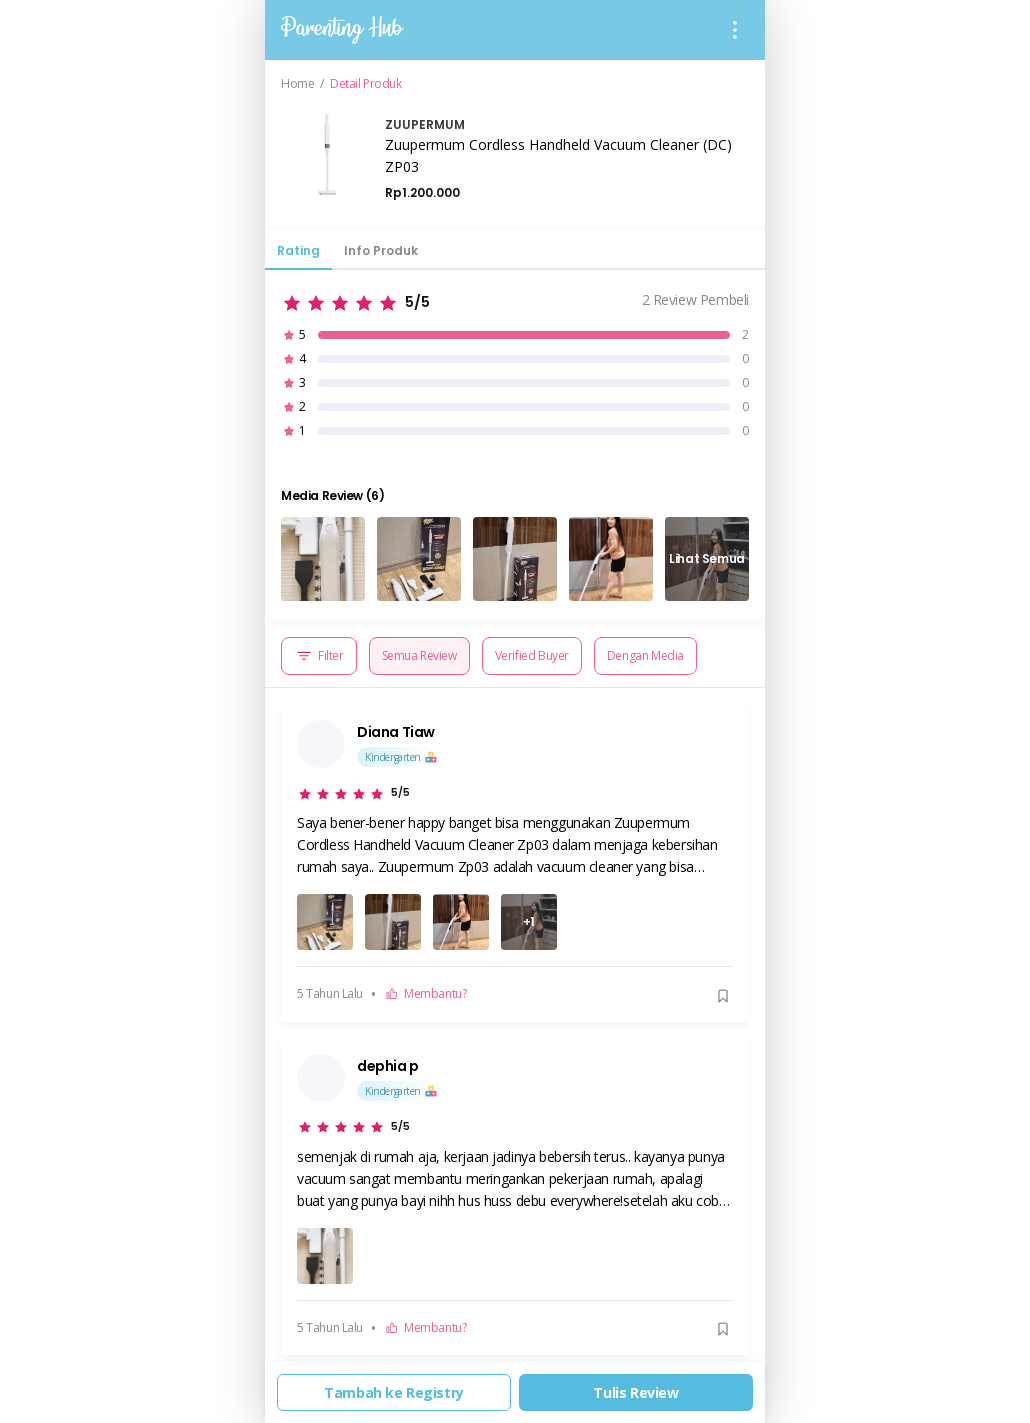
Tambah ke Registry (394, 1392)
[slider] (355, 299)
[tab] (298, 256)
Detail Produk (366, 84)
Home (297, 84)
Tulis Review (635, 1392)
